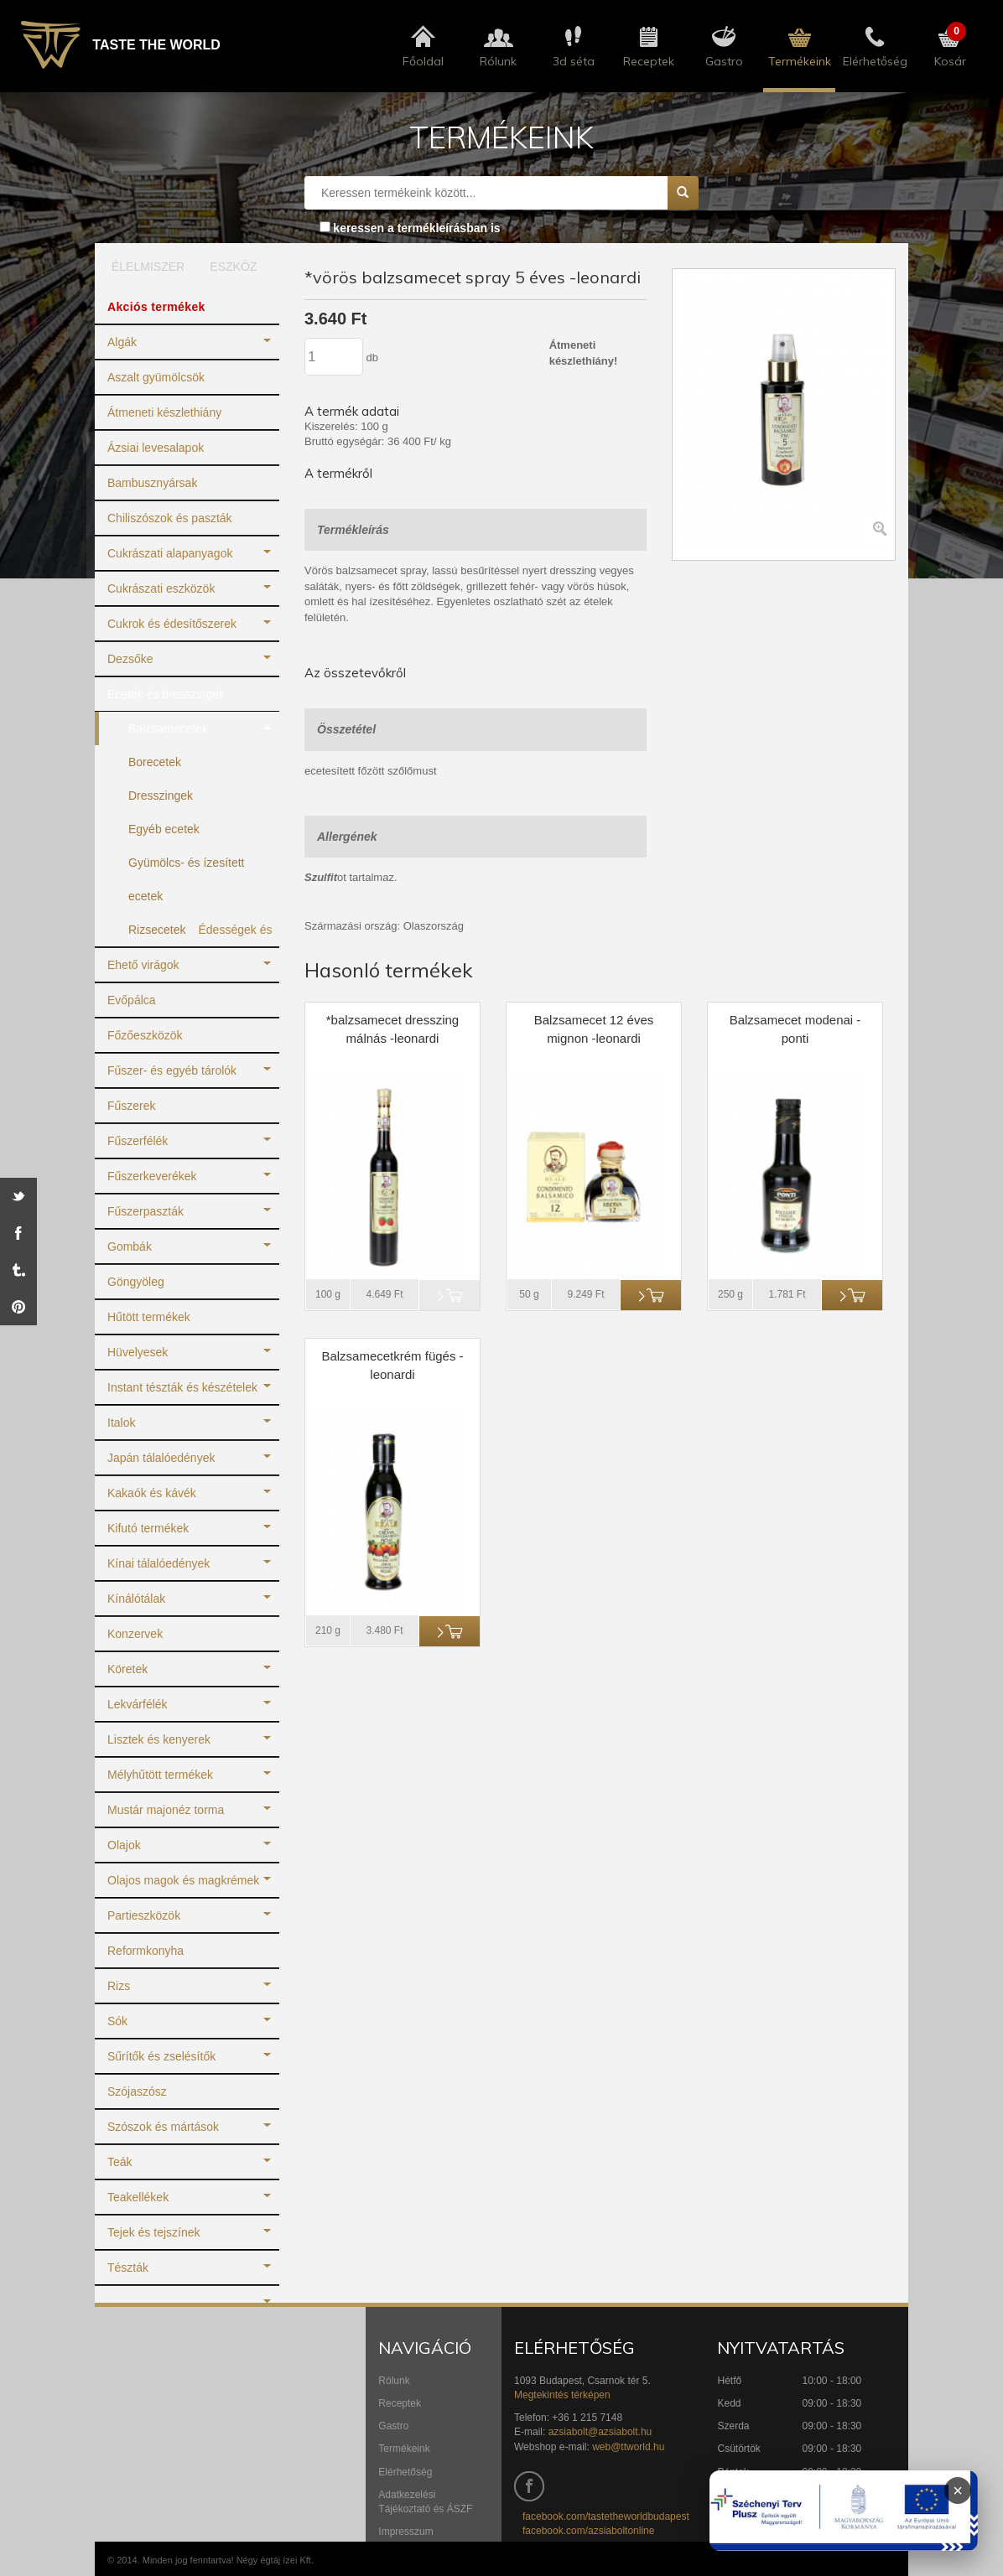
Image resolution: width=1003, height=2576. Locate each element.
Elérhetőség (405, 2472)
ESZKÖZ (233, 266)
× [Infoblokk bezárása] (958, 2490)
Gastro (393, 2426)
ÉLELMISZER (142, 266)
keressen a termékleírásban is (416, 228)
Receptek (399, 2403)
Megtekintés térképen (562, 2395)
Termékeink (403, 2448)
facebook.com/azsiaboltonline (588, 2531)
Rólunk (393, 2381)
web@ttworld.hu (628, 2447)
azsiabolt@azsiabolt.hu (600, 2432)
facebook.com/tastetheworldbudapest (605, 2516)
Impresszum (405, 2531)
